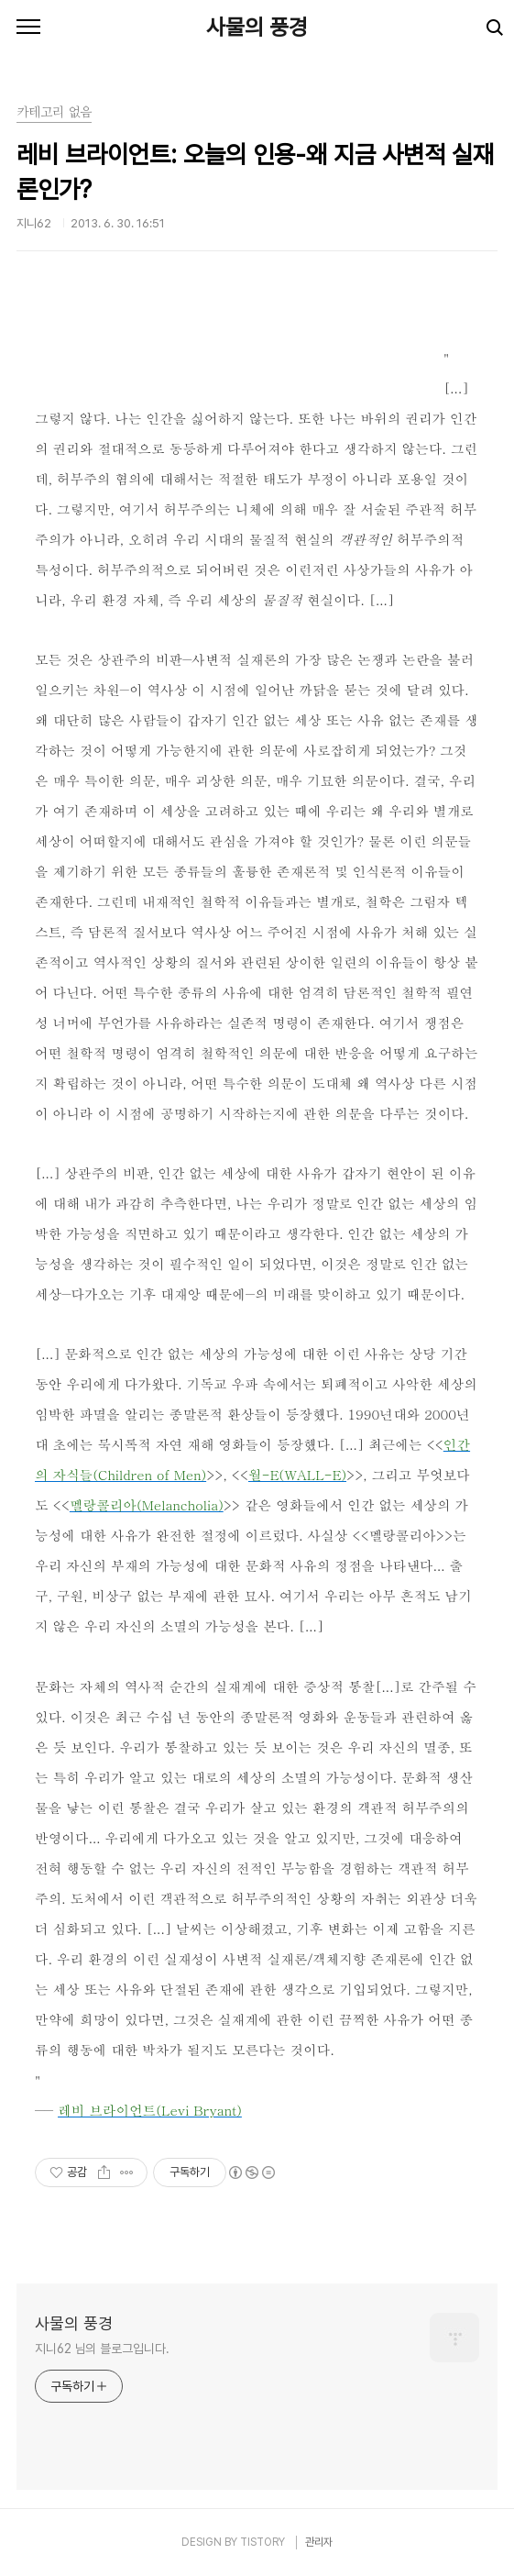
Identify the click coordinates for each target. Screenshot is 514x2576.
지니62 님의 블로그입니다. (102, 2348)
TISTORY (262, 2542)
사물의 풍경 (257, 27)
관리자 (319, 2542)
